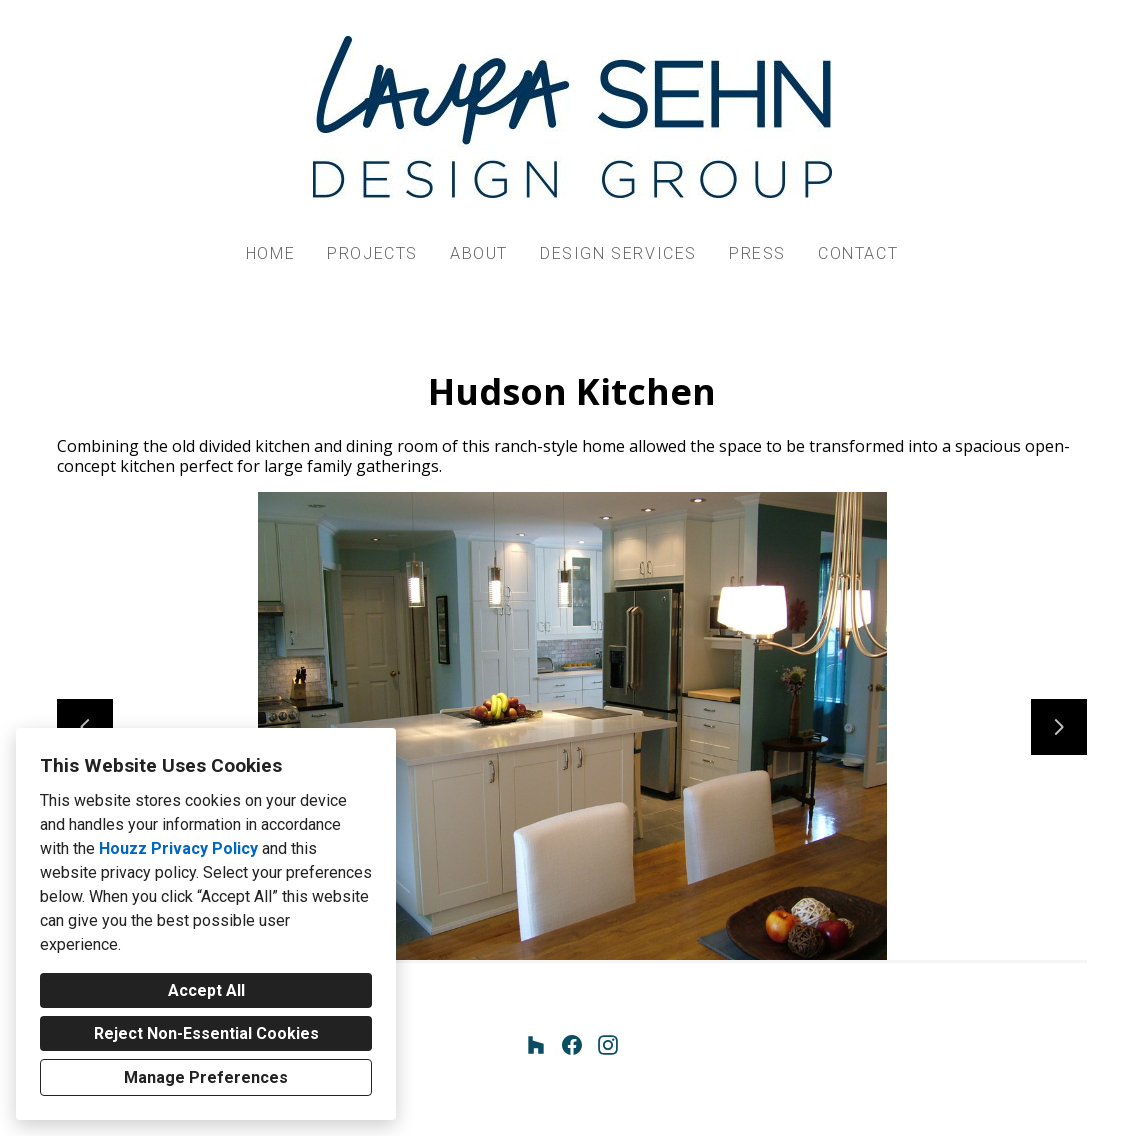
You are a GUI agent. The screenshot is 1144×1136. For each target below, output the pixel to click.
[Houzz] (536, 1045)
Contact (858, 253)
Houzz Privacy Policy (178, 848)
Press (757, 253)
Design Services (618, 253)
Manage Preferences (206, 1077)
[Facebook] (572, 1045)
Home (270, 253)
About (479, 253)
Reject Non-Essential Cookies (206, 1033)
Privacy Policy (521, 1105)
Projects (372, 253)
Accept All (206, 990)
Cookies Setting (618, 1105)
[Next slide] (1059, 727)
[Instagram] (608, 1045)
